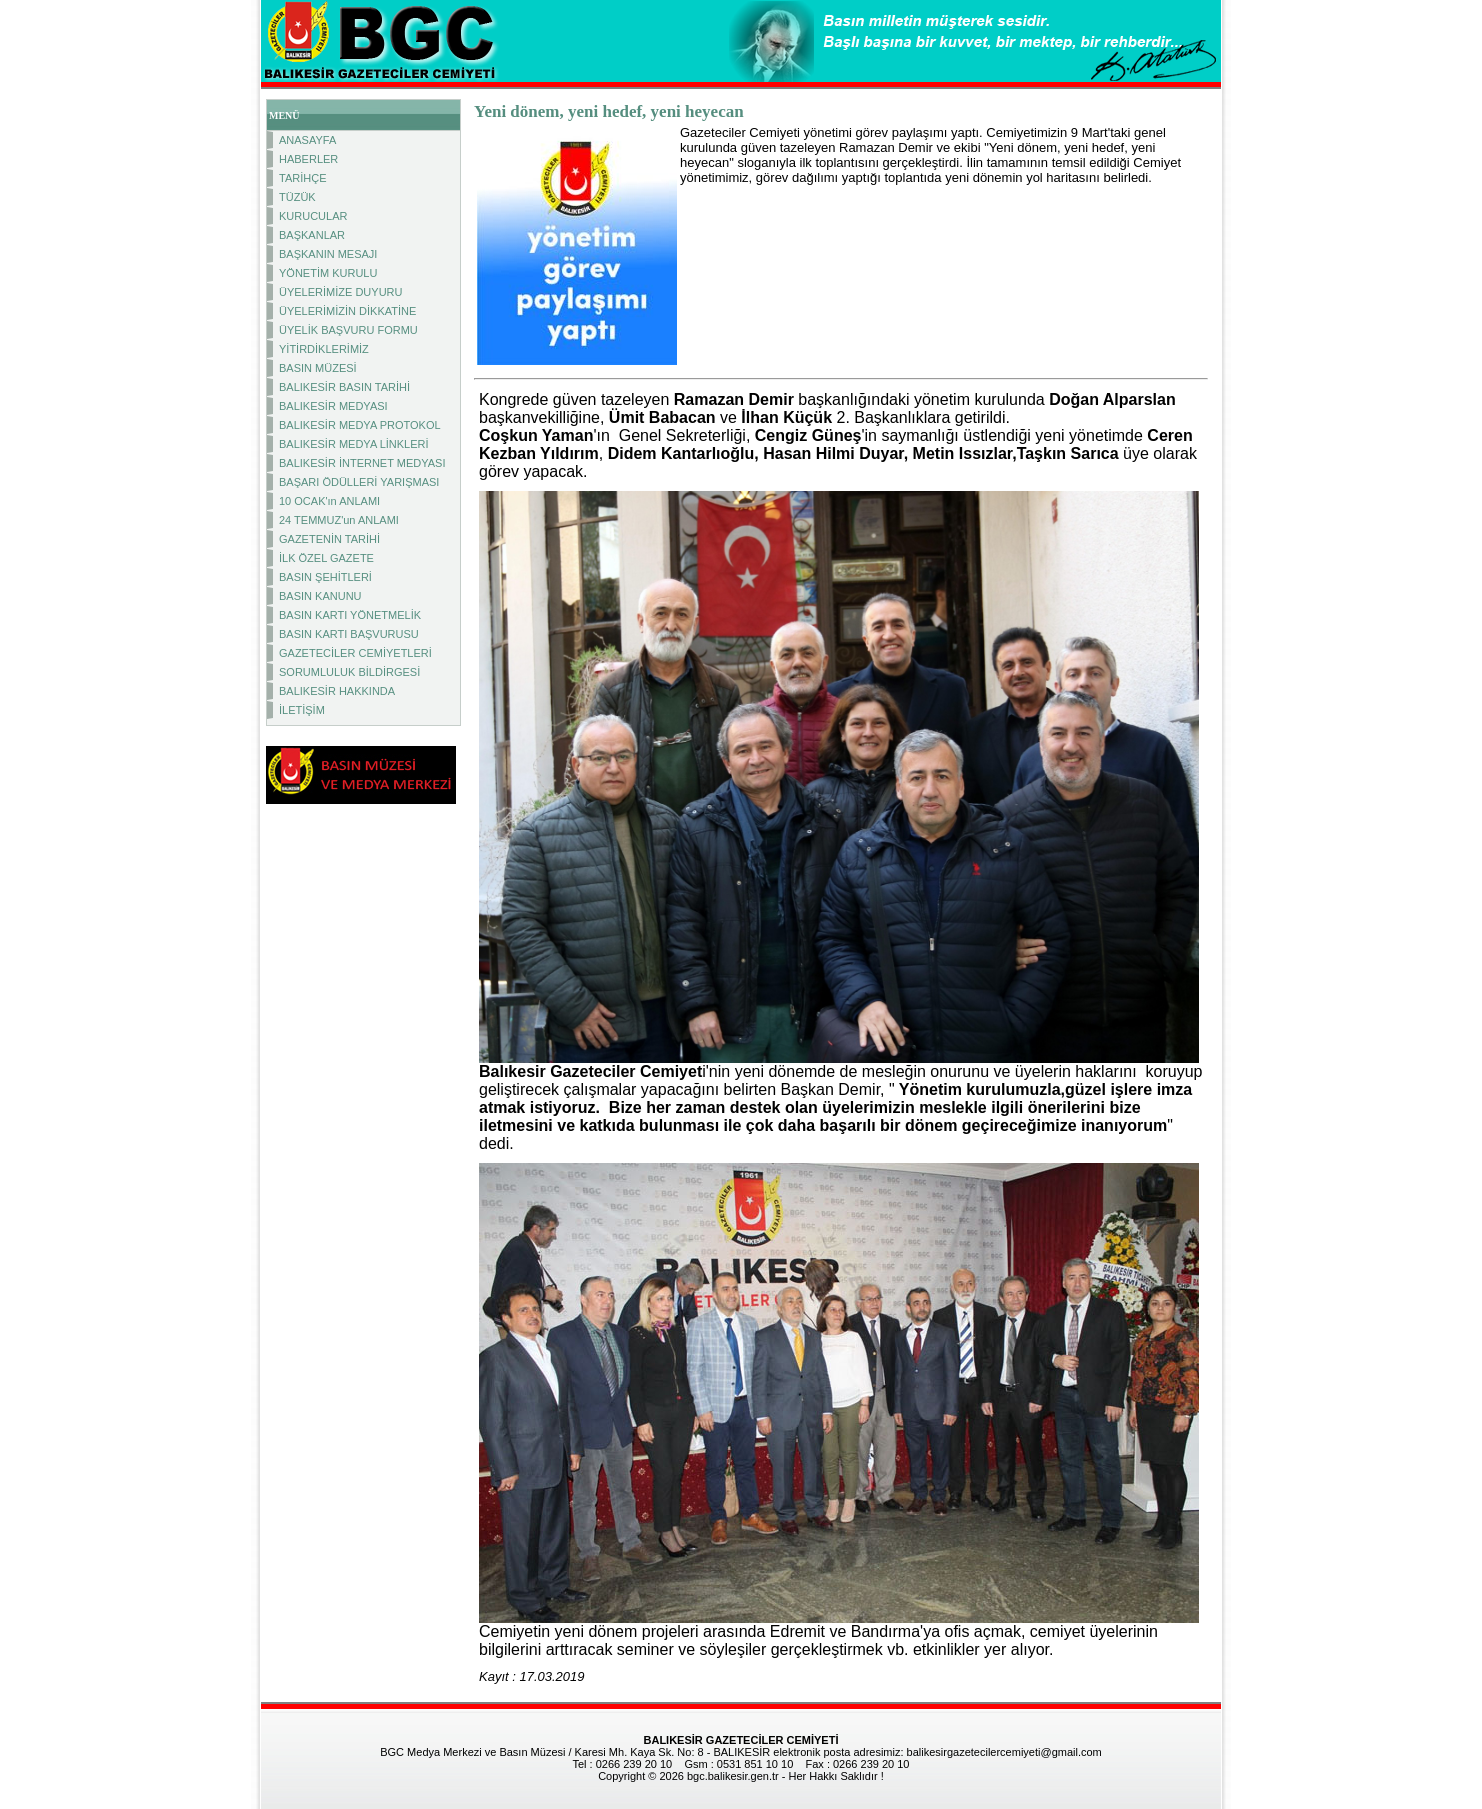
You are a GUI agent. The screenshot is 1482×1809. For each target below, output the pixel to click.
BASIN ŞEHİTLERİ (325, 577)
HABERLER (308, 159)
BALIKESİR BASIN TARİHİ (344, 387)
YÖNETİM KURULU (328, 273)
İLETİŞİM (302, 710)
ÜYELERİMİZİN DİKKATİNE (347, 311)
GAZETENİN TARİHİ (329, 539)
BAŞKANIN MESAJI (328, 254)
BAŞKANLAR (312, 235)
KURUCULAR (313, 216)
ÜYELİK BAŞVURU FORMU (348, 330)
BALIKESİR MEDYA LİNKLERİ (354, 444)
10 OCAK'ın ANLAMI (329, 501)
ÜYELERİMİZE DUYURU (340, 292)
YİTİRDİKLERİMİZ (324, 349)
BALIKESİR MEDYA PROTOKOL (360, 425)
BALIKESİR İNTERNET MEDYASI (362, 463)
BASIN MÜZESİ (318, 368)
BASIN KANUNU (320, 596)
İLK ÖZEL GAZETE (326, 558)
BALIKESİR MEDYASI (333, 406)
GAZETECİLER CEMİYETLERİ (355, 653)
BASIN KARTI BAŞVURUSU (349, 634)
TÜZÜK (297, 197)
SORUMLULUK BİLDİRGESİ (349, 672)
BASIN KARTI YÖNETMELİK (350, 615)
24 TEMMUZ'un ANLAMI (339, 520)
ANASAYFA (307, 140)
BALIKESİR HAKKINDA (337, 691)
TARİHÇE (302, 178)
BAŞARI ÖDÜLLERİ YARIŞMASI (359, 482)
